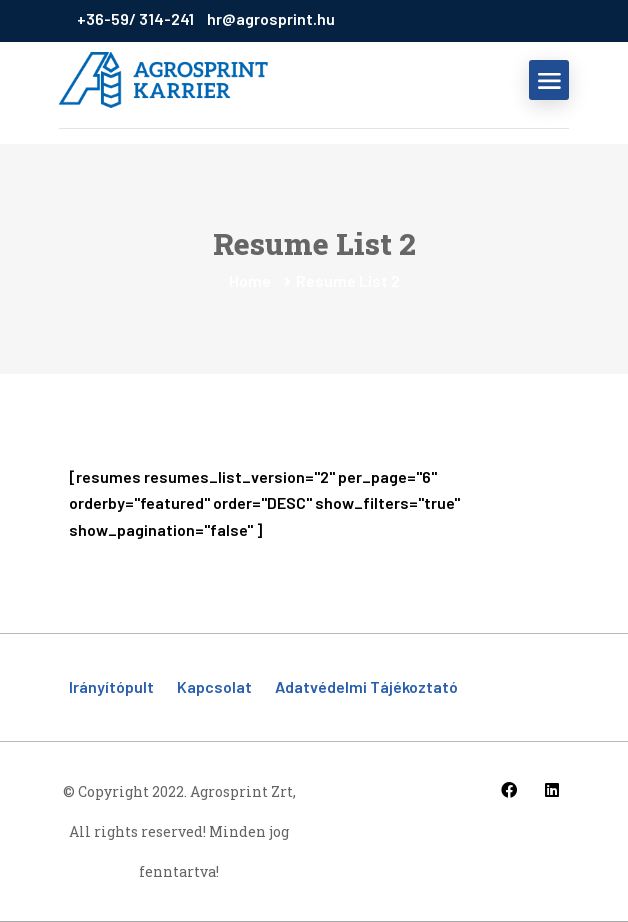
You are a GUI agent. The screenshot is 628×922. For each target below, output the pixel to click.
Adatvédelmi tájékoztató (366, 686)
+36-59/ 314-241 (137, 18)
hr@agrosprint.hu (271, 18)
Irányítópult (111, 686)
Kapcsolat (214, 686)
